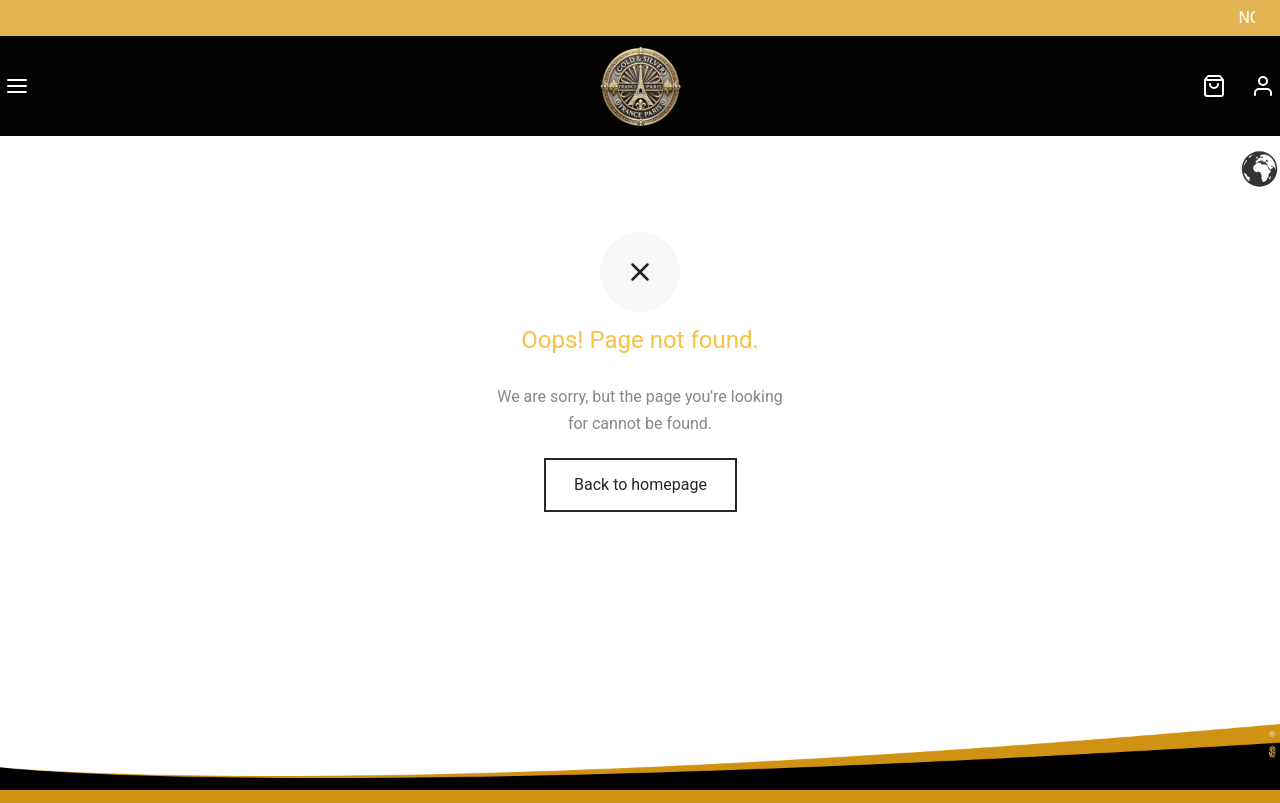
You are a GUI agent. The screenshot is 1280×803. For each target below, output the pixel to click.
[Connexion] (1263, 86)
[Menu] (17, 86)
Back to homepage (640, 484)
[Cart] (1214, 86)
